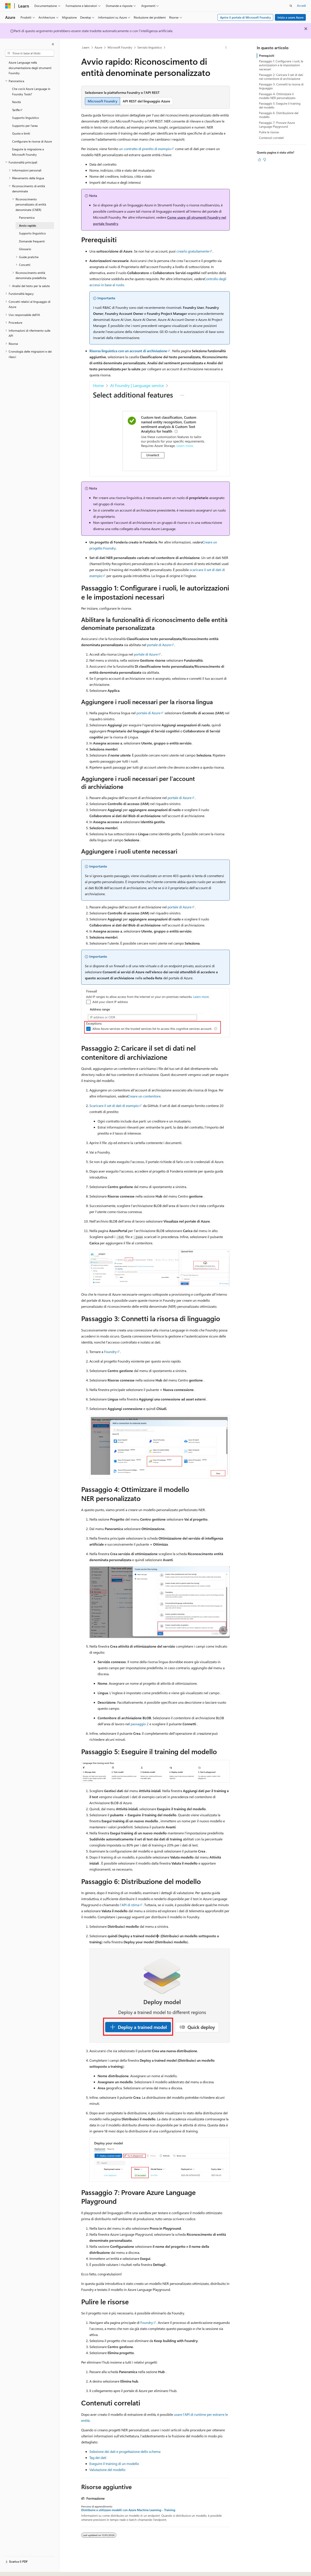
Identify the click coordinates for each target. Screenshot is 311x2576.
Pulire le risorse (269, 132)
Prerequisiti (266, 55)
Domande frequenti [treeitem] (32, 241)
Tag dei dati (97, 2457)
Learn (85, 47)
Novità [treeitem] (16, 102)
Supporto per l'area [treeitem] (25, 126)
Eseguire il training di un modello (114, 2463)
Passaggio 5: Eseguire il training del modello (279, 105)
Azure (98, 47)
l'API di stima (129, 1905)
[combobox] (29, 53)
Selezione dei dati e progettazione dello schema (124, 2451)
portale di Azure (159, 644)
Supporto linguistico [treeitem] (25, 118)
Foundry (110, 1351)
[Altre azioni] (226, 47)
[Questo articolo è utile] (259, 159)
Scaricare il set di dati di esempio (114, 1105)
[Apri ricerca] (291, 6)
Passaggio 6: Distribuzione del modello (278, 115)
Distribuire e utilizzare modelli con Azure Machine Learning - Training (128, 2510)
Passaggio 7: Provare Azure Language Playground (277, 125)
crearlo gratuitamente (192, 251)
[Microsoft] (8, 6)
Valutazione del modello (107, 2469)
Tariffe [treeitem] (16, 110)
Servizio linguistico (149, 47)
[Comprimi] (52, 44)
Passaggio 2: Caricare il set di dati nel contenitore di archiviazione (281, 77)
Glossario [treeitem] (25, 249)
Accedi (301, 5)
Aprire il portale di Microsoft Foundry (245, 17)
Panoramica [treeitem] (27, 217)
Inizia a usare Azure (290, 17)
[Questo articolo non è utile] (264, 159)
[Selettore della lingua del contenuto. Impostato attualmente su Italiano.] (14, 2568)
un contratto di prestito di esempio (145, 148)
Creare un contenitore (144, 1096)
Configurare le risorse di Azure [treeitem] (32, 141)
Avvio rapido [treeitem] (27, 225)
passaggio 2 (140, 1724)
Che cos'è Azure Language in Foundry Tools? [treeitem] (31, 91)
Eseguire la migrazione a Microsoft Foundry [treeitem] (28, 152)
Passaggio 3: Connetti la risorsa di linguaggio (281, 86)
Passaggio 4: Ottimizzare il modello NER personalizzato (277, 96)
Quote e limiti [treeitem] (21, 133)
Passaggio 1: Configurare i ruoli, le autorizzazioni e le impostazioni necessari (281, 65)
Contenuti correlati (271, 138)
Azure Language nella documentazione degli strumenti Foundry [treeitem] (30, 67)
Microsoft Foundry (120, 47)
